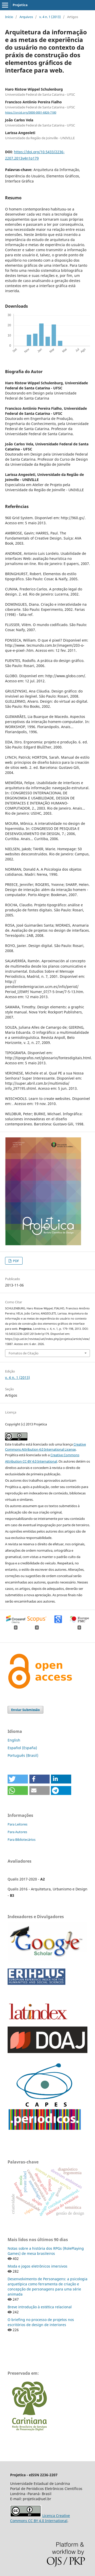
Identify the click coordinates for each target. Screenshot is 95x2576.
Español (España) (22, 1747)
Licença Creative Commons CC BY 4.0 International (40, 2518)
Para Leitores (17, 1824)
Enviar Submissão (25, 1709)
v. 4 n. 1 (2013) (50, 17)
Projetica (20, 5)
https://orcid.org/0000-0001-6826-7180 (30, 112)
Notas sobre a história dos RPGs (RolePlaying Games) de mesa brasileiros (46, 2251)
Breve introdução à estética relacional (40, 2306)
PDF (15, 1260)
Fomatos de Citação (24, 1353)
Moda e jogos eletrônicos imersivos (37, 2266)
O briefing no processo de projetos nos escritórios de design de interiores (41, 2322)
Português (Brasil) (23, 1755)
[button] (18, 1779)
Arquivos (26, 17)
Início (9, 17)
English (14, 1740)
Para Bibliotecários (21, 1839)
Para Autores (17, 1832)
